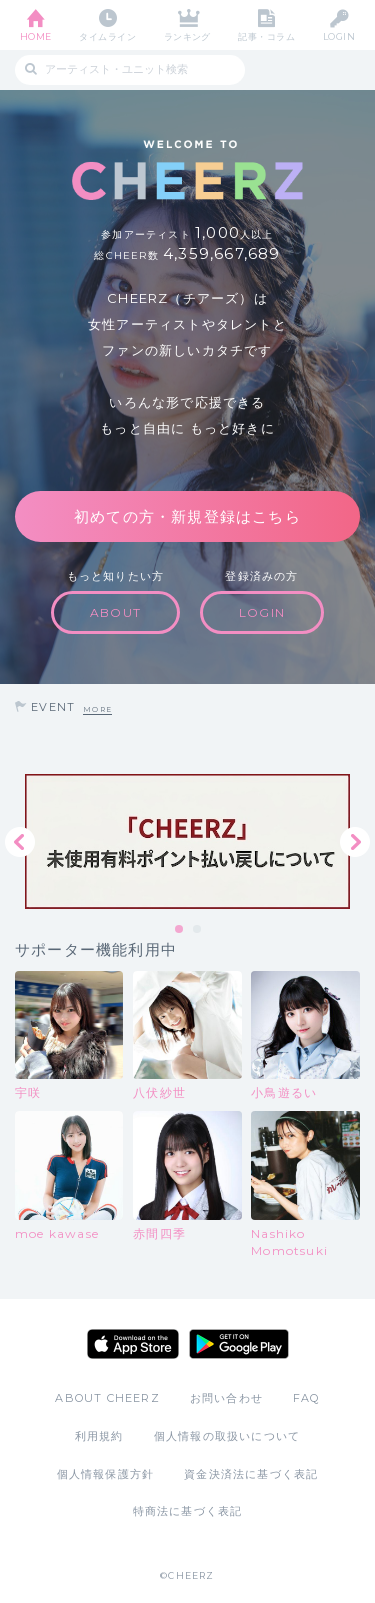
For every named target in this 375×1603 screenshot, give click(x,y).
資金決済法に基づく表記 (251, 1474)
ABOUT (115, 612)
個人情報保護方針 (106, 1474)
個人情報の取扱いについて (227, 1436)
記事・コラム (266, 36)
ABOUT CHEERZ (107, 1398)
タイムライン (107, 36)
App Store (133, 1344)
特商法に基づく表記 (188, 1511)
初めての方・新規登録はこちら (187, 516)
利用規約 (99, 1436)
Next (355, 842)
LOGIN (339, 36)
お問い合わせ (226, 1398)
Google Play (239, 1344)
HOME (36, 36)
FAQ (306, 1398)
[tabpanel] (187, 841)
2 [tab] (198, 930)
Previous (20, 842)
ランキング (187, 36)
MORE (97, 709)
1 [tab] (180, 930)
